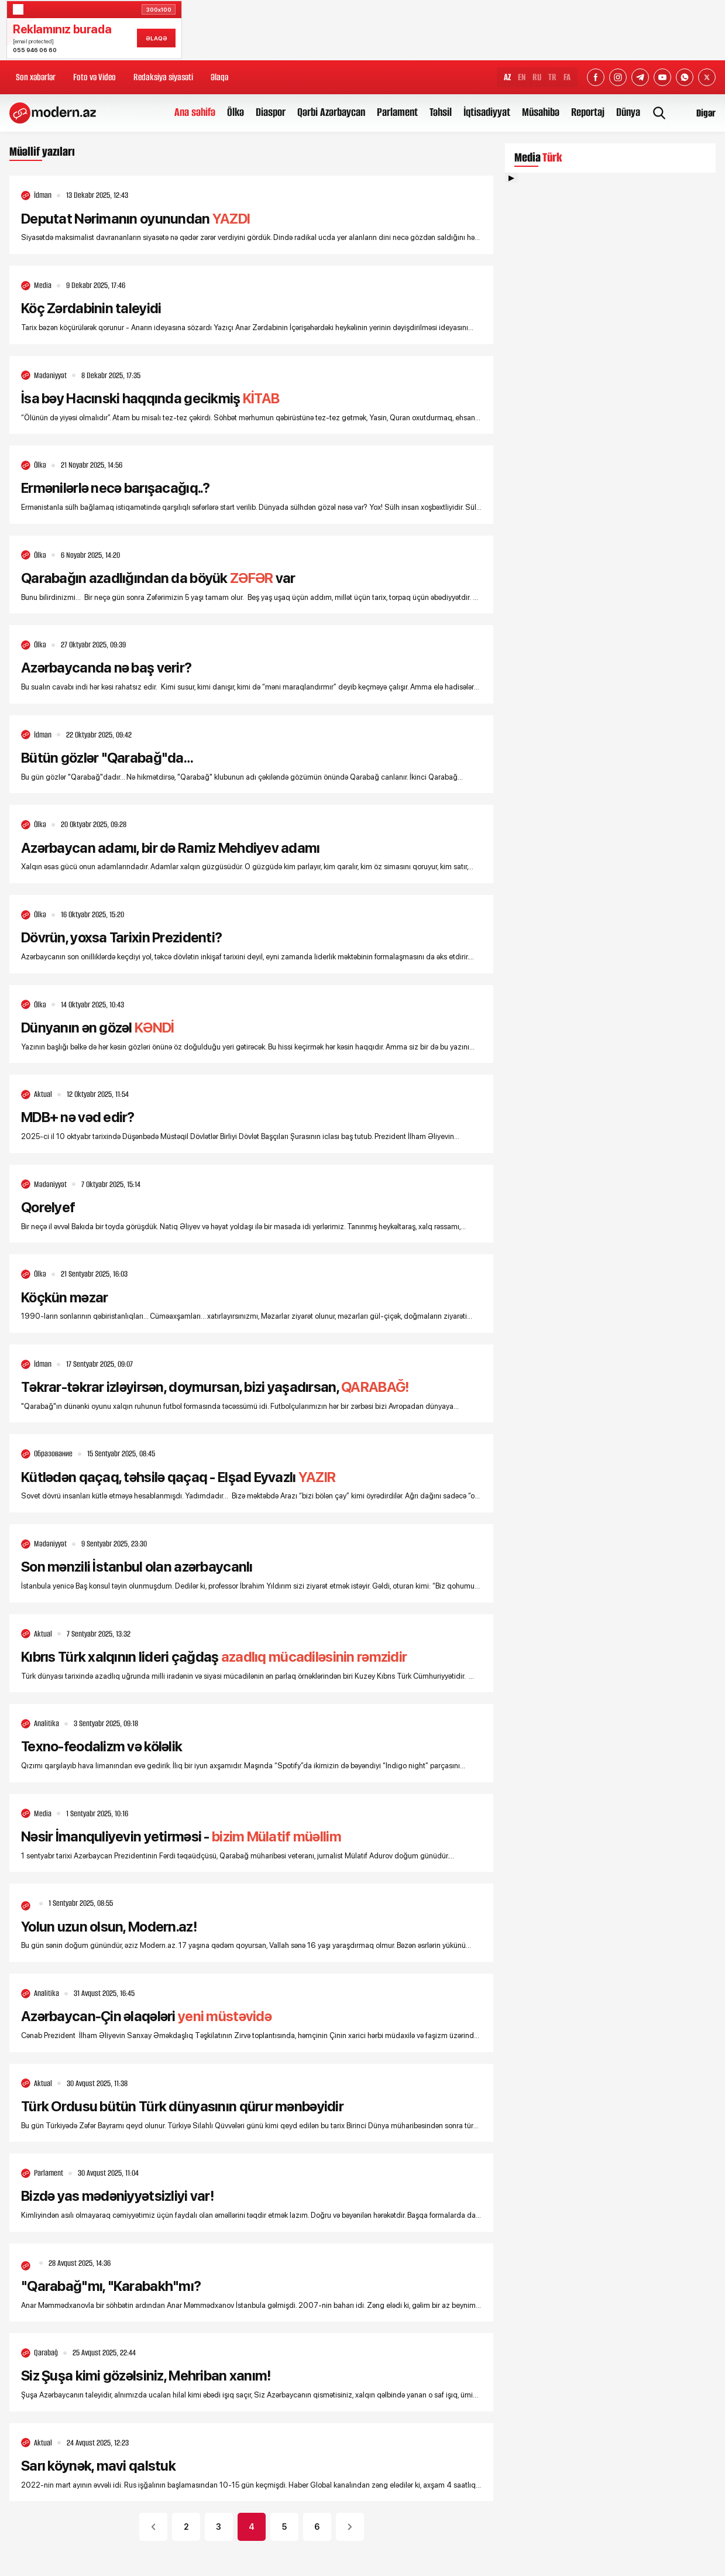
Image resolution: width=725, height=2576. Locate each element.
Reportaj (587, 112)
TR (552, 77)
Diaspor (271, 112)
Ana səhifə (194, 112)
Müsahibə (540, 112)
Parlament (397, 112)
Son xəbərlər (36, 77)
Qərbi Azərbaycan (331, 112)
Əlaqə (219, 77)
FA (567, 77)
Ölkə (235, 112)
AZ (507, 77)
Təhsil (440, 112)
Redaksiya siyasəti (163, 77)
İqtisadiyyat (486, 112)
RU (536, 77)
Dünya (628, 112)
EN (521, 77)
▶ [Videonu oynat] (511, 177)
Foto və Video (94, 77)
